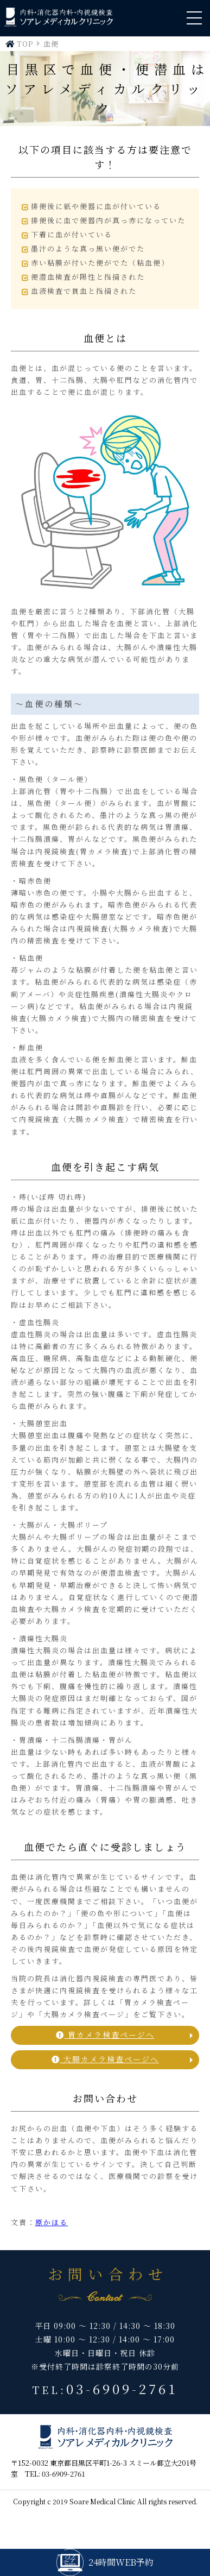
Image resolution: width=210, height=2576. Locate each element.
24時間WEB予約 (105, 2562)
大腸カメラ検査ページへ (105, 2059)
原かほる (51, 2222)
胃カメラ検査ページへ (105, 2034)
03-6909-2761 (122, 2388)
